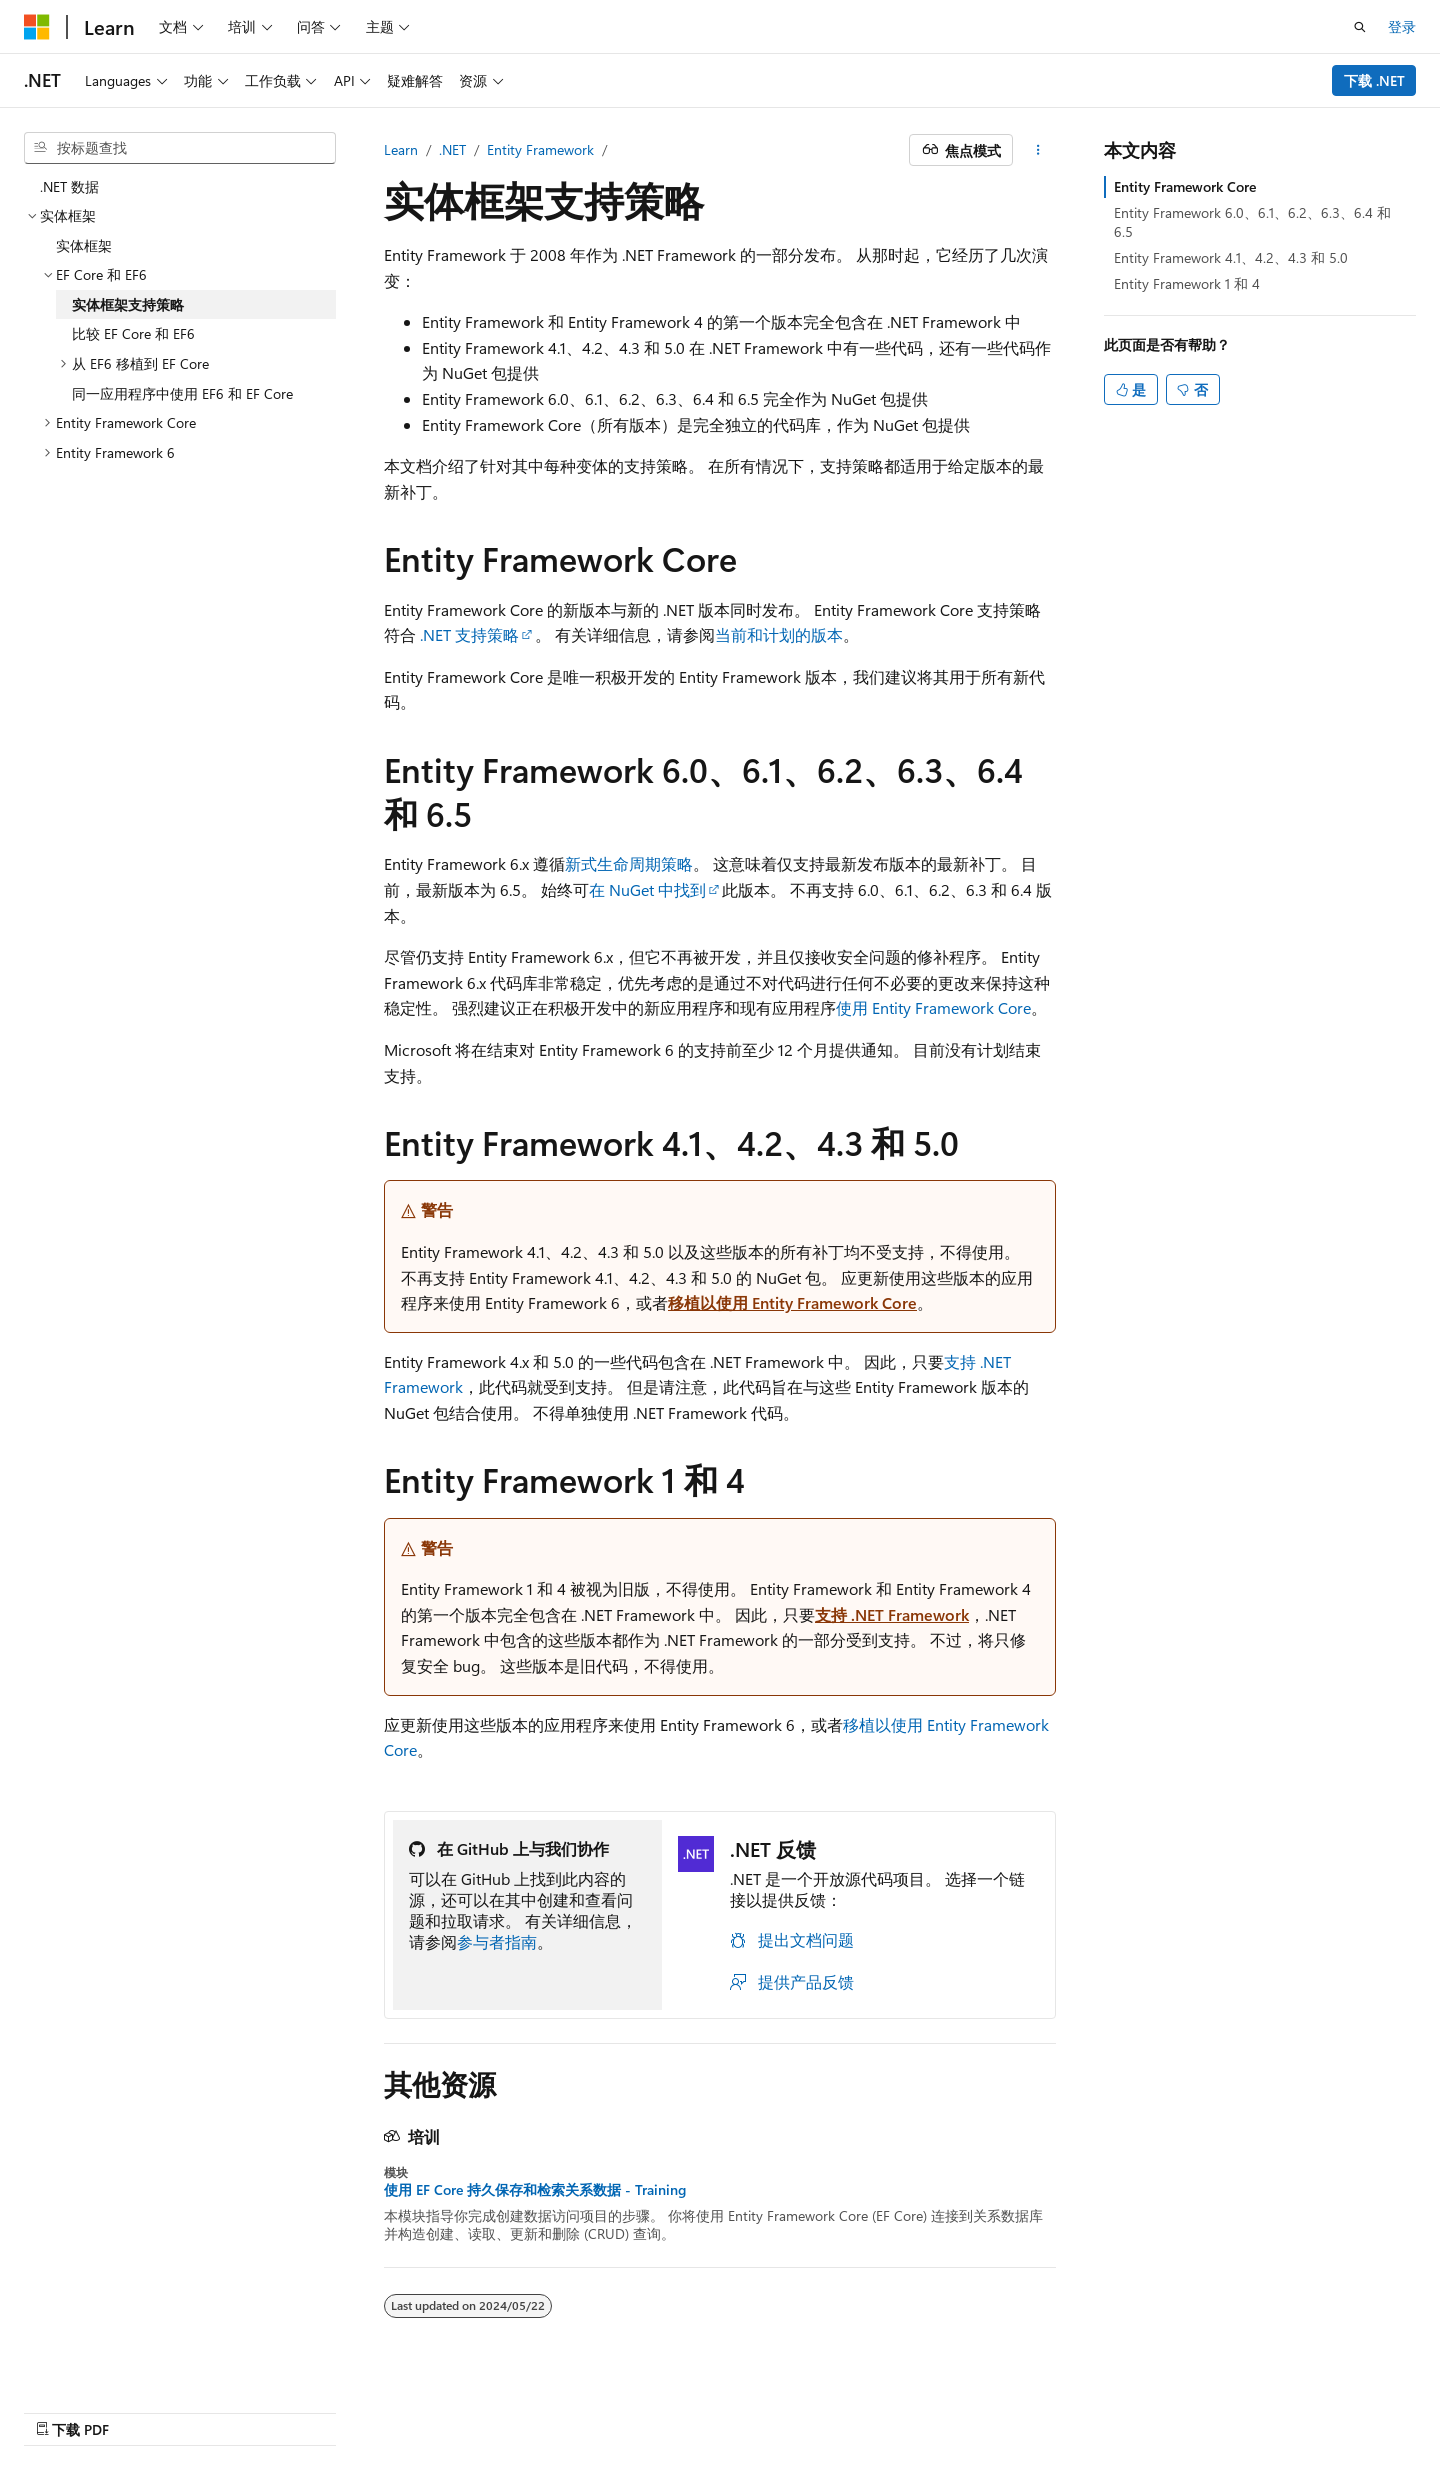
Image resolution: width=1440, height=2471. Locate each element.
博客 (988, 2408)
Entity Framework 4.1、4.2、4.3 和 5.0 (1231, 257)
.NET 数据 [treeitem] (69, 186)
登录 (1402, 26)
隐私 (1106, 2408)
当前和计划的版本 (779, 634)
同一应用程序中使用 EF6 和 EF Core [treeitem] (182, 393)
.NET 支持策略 (469, 634)
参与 (1054, 2408)
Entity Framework (540, 149)
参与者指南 (497, 1941)
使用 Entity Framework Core (933, 1007)
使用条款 (1187, 2408)
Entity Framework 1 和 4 (1187, 283)
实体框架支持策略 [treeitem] (128, 304)
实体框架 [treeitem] (84, 245)
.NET (452, 149)
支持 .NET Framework (892, 1614)
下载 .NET (1374, 80)
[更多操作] (1038, 150)
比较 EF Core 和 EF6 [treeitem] (133, 333)
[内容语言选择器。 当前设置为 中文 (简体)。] (79, 2408)
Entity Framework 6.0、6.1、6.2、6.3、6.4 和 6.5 (1252, 221)
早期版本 (922, 2408)
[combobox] (180, 148)
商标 (1253, 2408)
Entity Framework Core (1185, 186)
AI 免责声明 (833, 2408)
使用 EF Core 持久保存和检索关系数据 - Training (535, 2190)
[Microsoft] (37, 27)
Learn (401, 149)
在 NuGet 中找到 (647, 889)
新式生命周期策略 (629, 863)
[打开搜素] (1360, 27)
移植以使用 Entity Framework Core (792, 1302)
